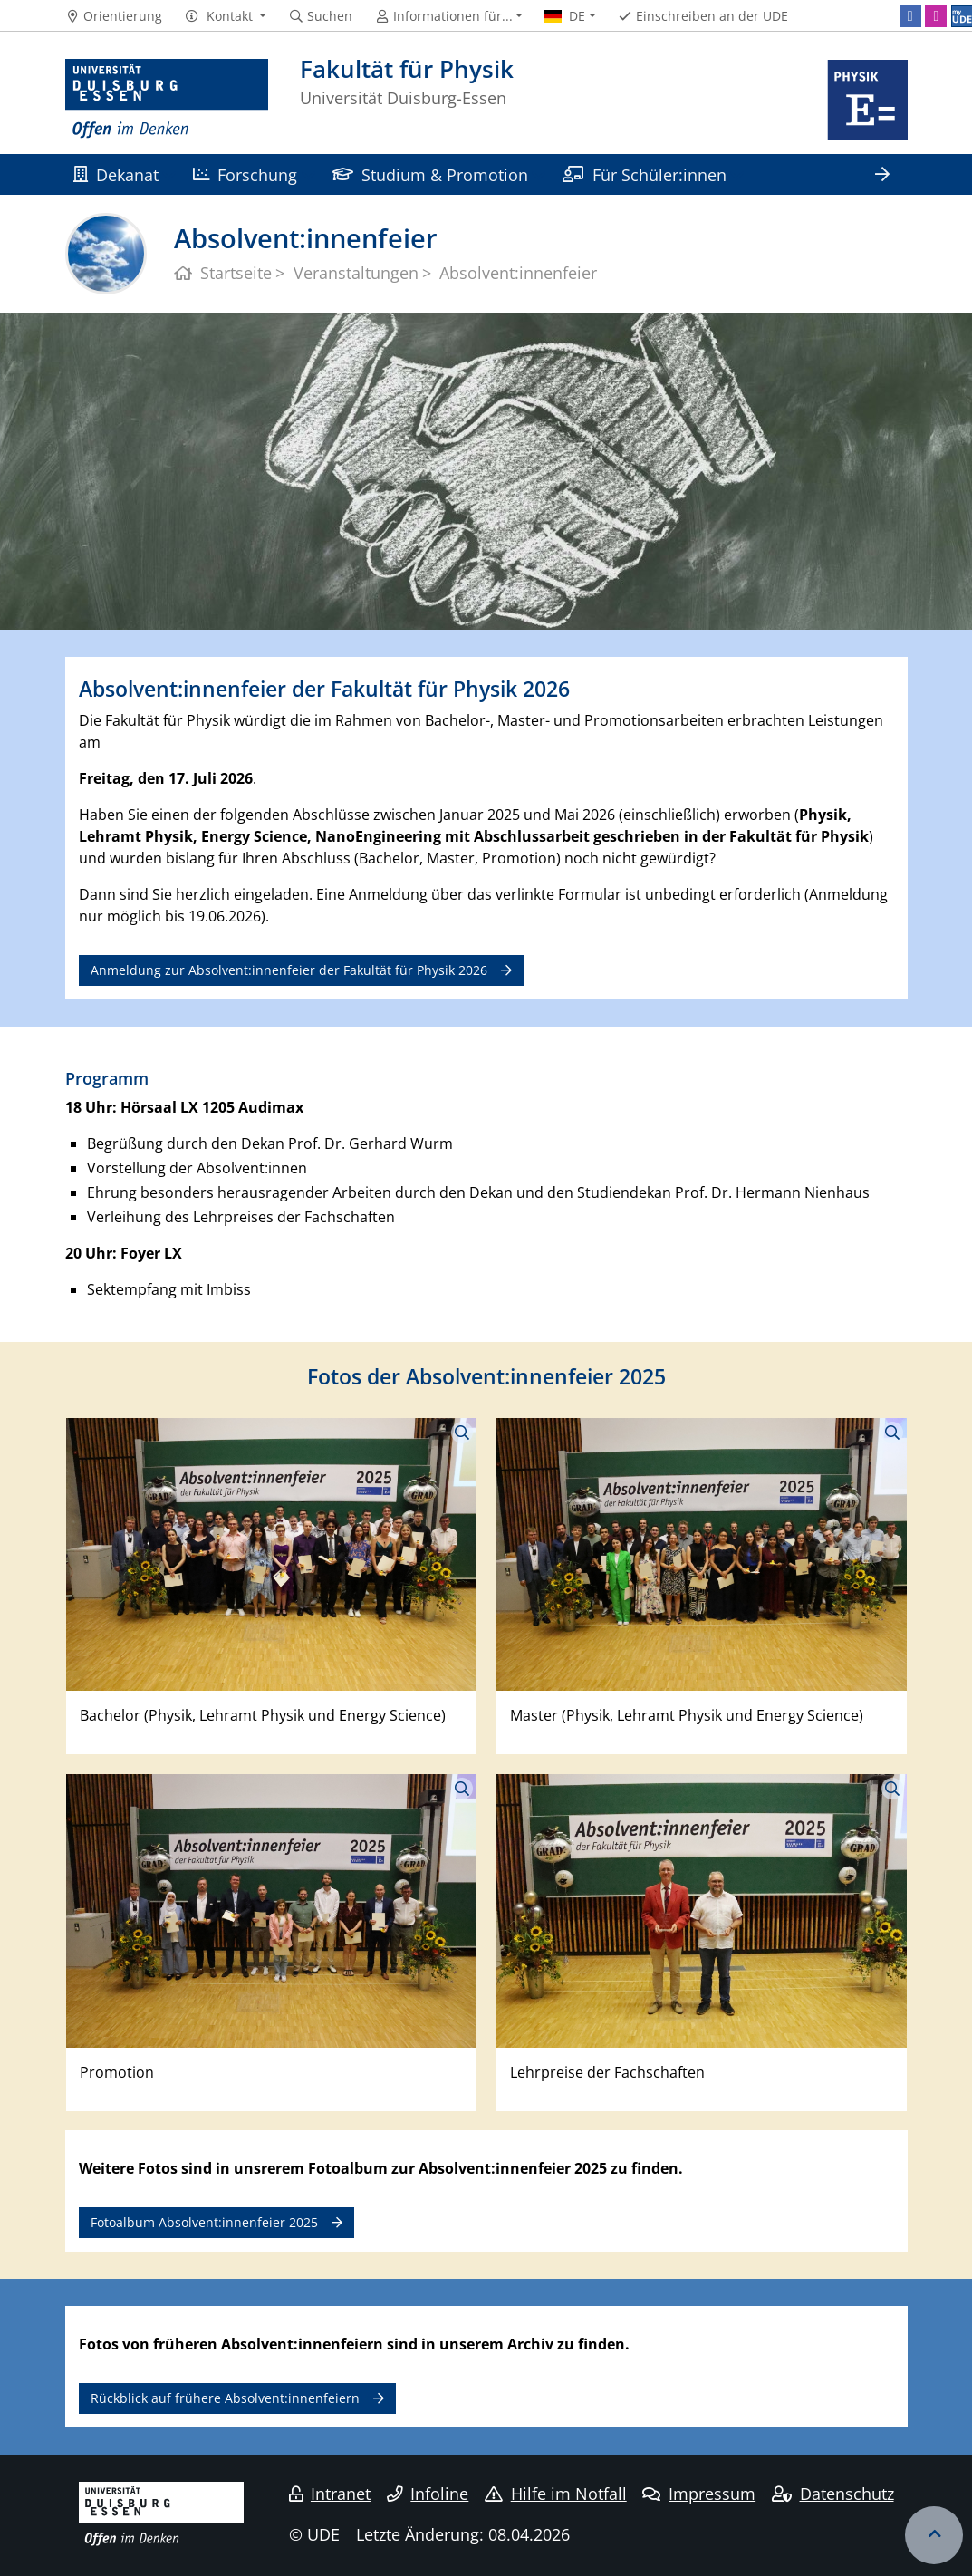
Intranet (330, 2493)
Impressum (698, 2493)
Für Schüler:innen (644, 174)
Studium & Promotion (430, 174)
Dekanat (116, 174)
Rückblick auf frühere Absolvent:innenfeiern (225, 2398)
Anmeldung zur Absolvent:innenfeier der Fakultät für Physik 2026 (289, 970)
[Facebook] (910, 16)
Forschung (245, 174)
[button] (225, 16)
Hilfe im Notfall (556, 2493)
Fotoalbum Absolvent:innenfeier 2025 (204, 2222)
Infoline (428, 2493)
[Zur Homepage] (167, 99)
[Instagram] (936, 16)
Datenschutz (833, 2493)
